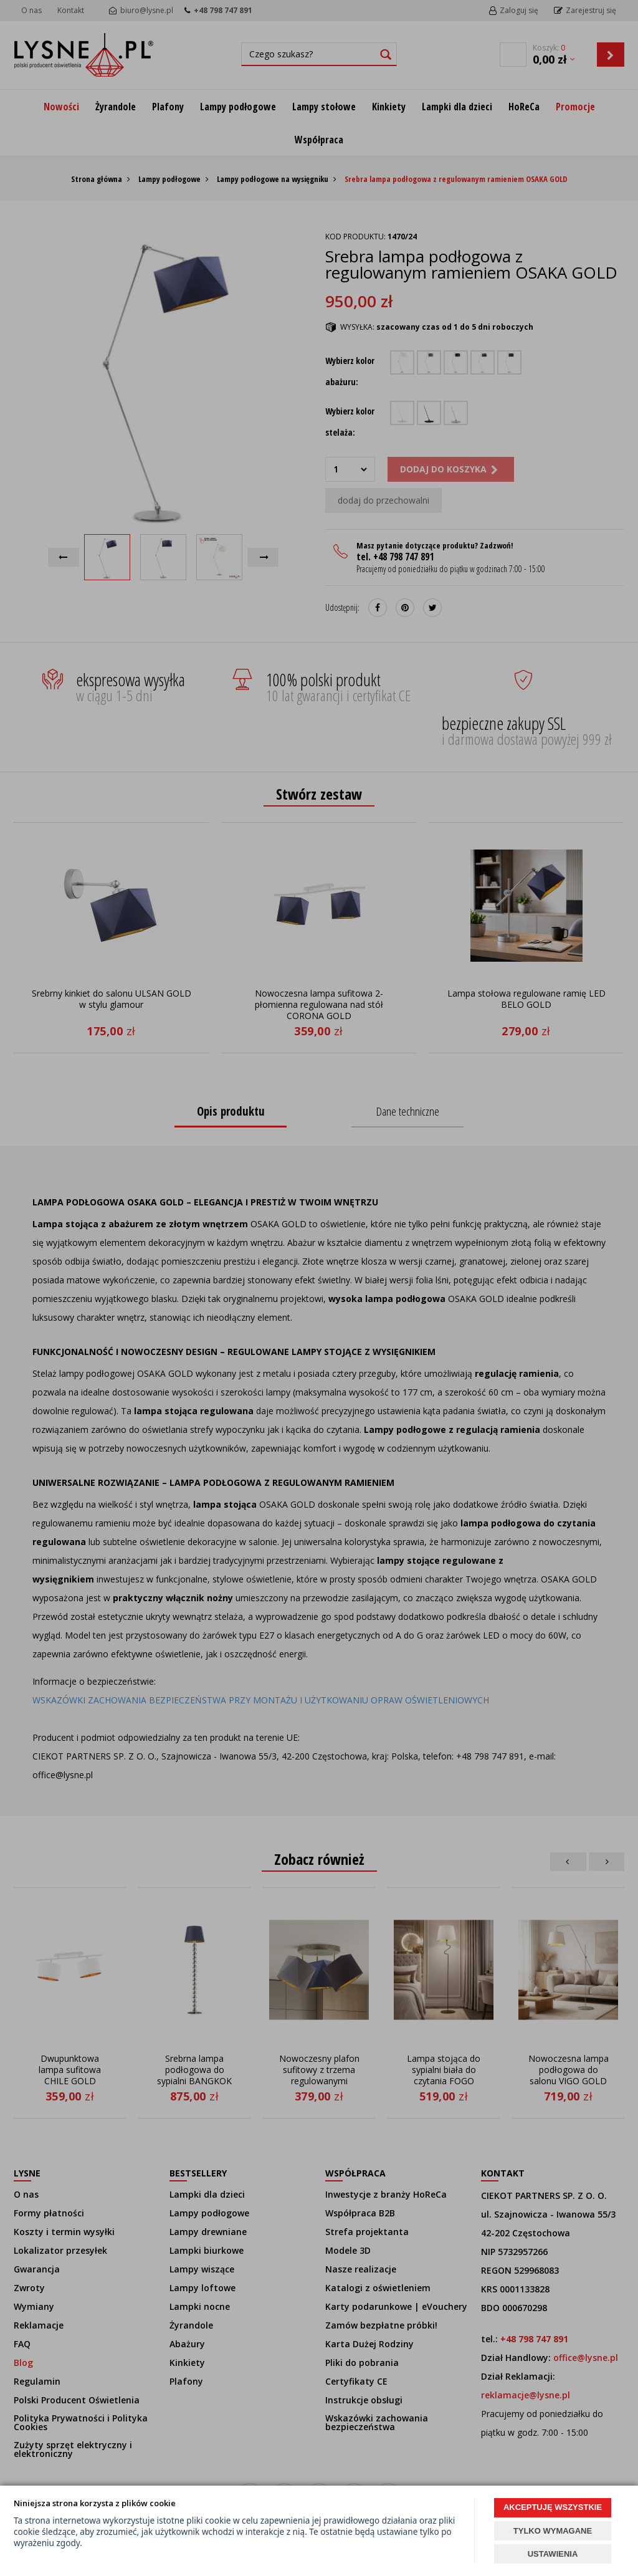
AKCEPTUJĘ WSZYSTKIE (552, 2507)
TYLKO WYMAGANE (552, 2530)
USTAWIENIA (553, 2554)
